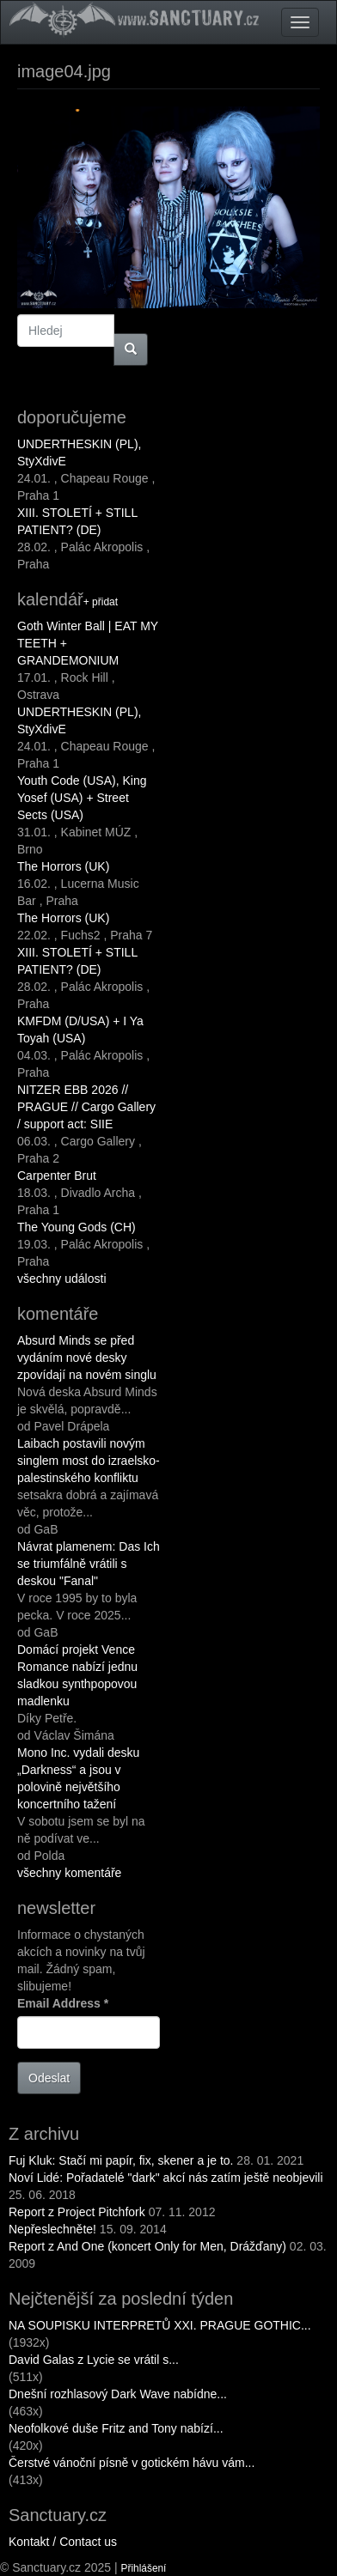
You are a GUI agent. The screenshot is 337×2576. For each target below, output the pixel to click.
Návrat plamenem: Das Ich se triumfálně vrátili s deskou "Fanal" (88, 1564)
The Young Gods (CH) (76, 1227)
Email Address (62, 2003)
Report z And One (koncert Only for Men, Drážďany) (147, 2246)
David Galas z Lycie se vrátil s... (94, 2359)
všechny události (62, 1278)
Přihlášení (144, 2568)
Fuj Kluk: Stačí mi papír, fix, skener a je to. (121, 2160)
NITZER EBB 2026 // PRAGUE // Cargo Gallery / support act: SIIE (86, 1107)
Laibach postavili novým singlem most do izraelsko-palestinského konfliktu (88, 1461)
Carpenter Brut (56, 1175)
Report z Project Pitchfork (77, 2212)
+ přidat (100, 602)
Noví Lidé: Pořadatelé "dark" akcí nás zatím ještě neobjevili (166, 2177)
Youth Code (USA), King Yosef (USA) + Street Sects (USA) (81, 798)
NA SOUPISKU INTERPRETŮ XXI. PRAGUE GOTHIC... (160, 2325)
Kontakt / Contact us (63, 2542)
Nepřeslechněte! (52, 2229)
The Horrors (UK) (63, 866)
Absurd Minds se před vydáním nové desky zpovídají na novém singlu (86, 1358)
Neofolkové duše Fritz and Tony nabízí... (116, 2428)
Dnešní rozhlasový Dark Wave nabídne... (118, 2394)
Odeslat (49, 2078)
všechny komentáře (69, 1873)
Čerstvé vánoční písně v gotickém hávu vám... (131, 2463)
